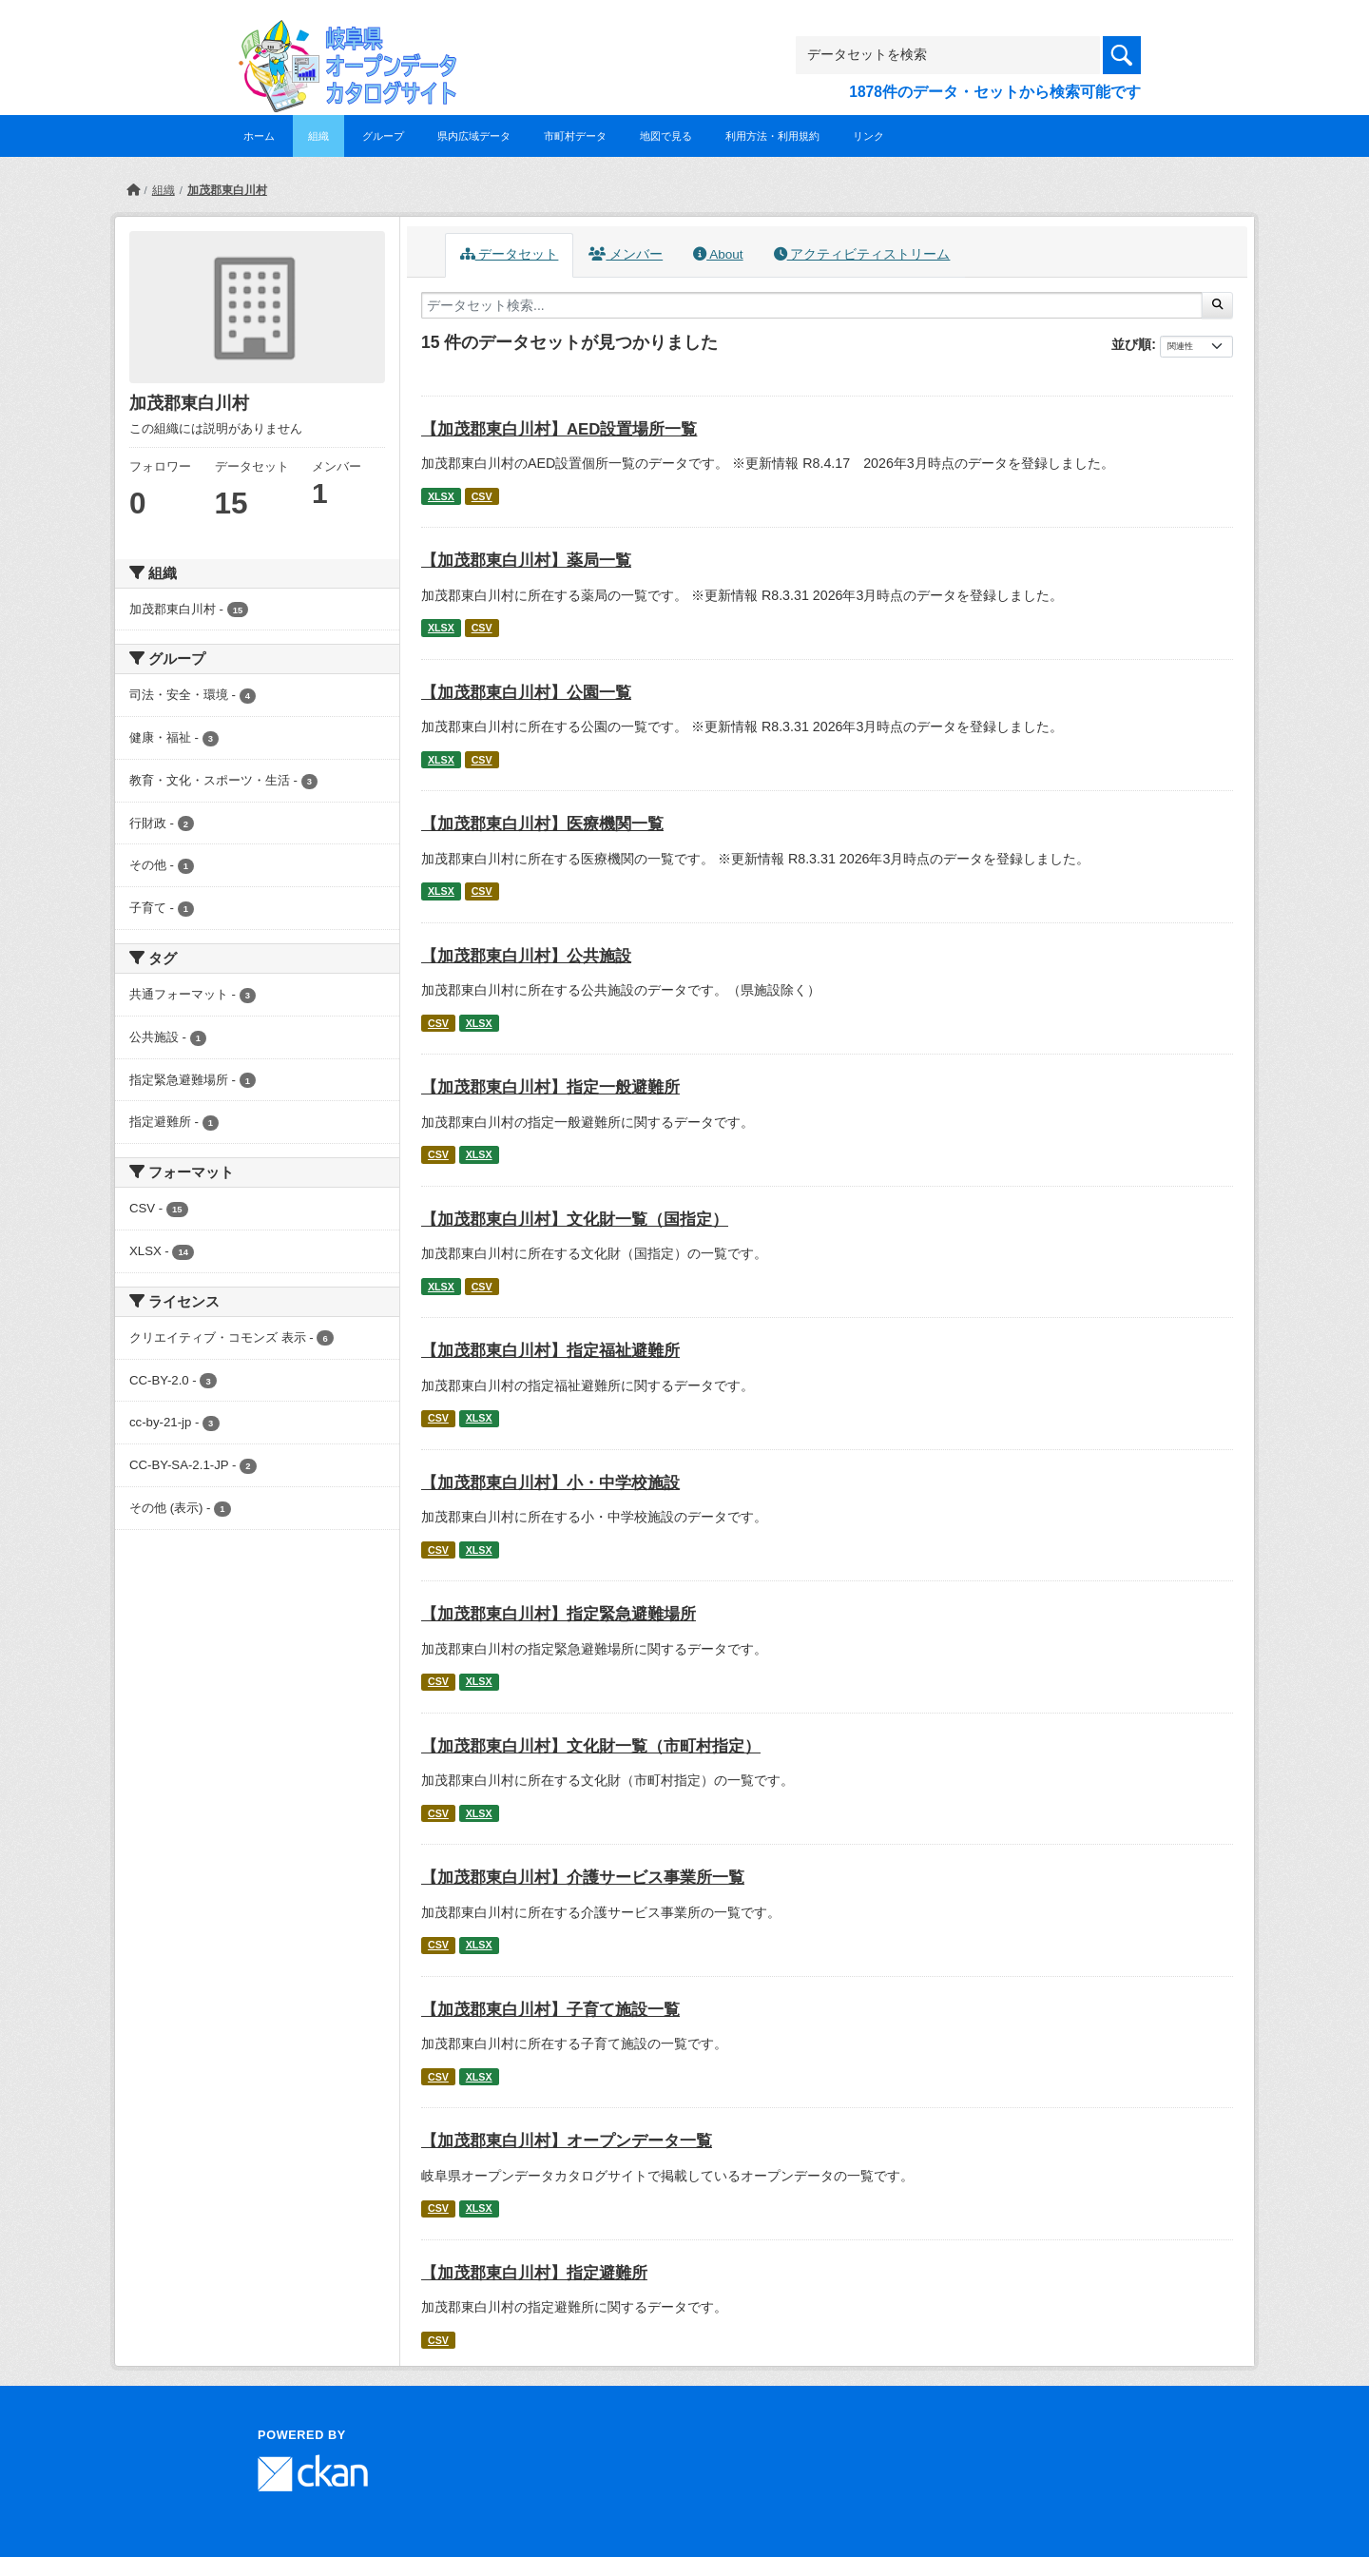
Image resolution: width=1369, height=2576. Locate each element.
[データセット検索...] (812, 305)
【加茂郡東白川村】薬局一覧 (526, 561)
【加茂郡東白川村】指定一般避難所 (550, 1087)
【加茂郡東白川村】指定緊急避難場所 (558, 1614)
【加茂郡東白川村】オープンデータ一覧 (566, 2141)
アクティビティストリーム (862, 254)
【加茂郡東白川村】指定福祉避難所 (550, 1351)
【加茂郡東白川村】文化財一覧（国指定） (574, 1220)
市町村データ (575, 136)
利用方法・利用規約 (772, 136)
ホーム (259, 136)
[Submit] (1217, 305)
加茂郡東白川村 (227, 190)
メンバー (625, 254)
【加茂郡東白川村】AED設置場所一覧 (559, 429)
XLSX (441, 496)
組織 (318, 136)
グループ (383, 136)
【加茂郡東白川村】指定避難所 (534, 2273)
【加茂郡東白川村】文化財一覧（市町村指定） (591, 1746)
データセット (509, 254)
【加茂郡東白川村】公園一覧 (526, 693)
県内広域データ (474, 136)
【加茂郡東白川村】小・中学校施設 (550, 1483)
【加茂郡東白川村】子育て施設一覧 (550, 2010)
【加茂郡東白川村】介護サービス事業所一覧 (582, 1878)
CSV (482, 496)
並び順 (1131, 344)
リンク (868, 136)
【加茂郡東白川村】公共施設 (526, 956)
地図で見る (666, 136)
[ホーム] (133, 190)
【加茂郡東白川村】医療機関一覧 (542, 824)
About (717, 254)
